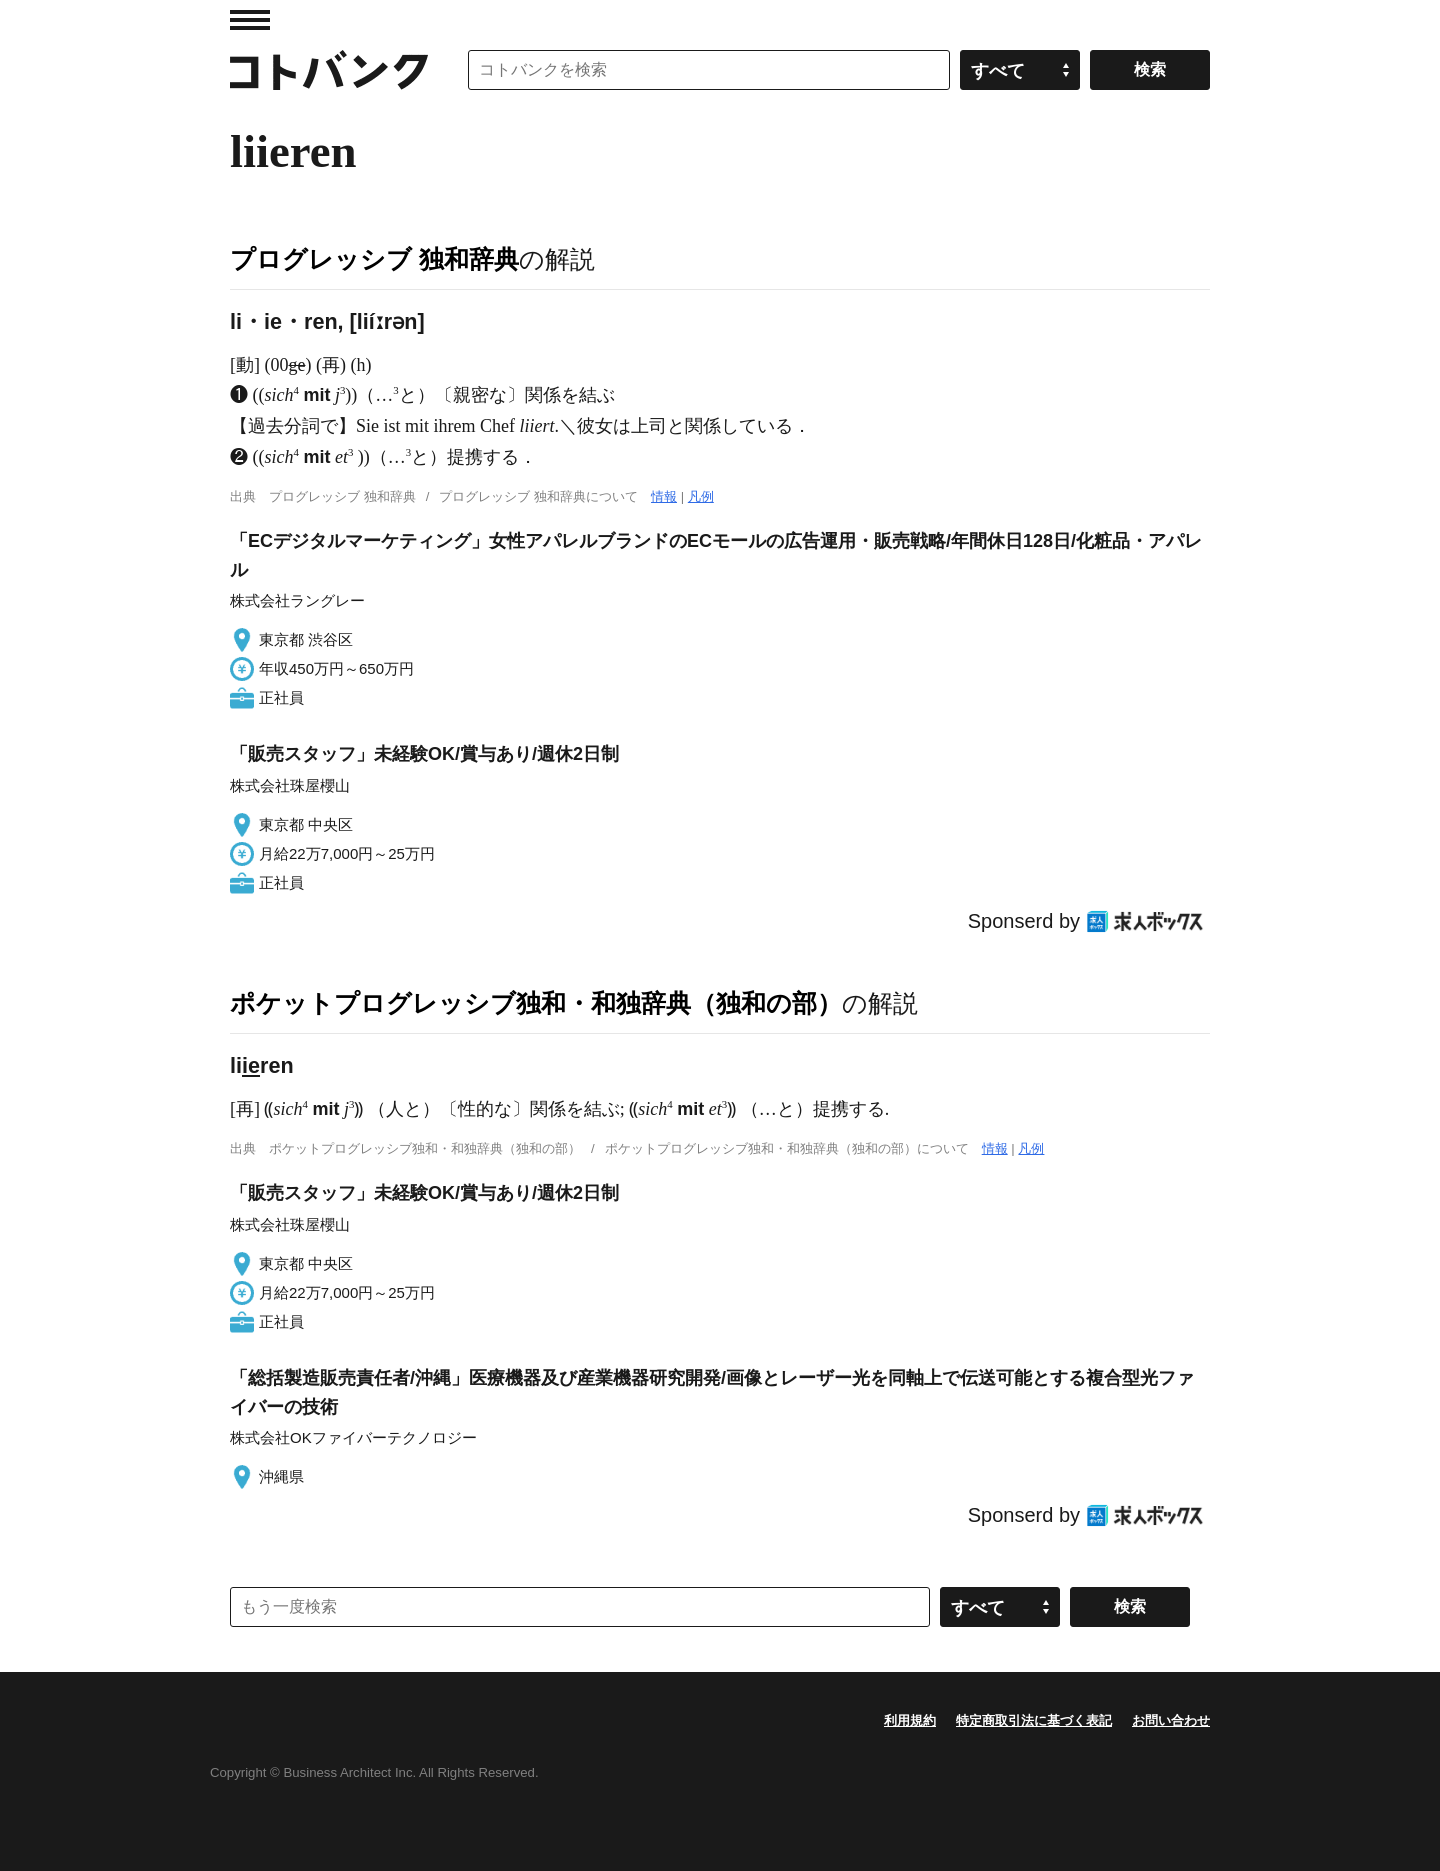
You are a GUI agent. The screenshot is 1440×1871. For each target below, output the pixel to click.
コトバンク (329, 70)
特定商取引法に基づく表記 (1034, 1720)
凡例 (701, 496)
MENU (250, 20)
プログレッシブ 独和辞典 (374, 259)
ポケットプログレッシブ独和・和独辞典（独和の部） (536, 1003)
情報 (664, 496)
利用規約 (910, 1720)
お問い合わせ (1171, 1720)
